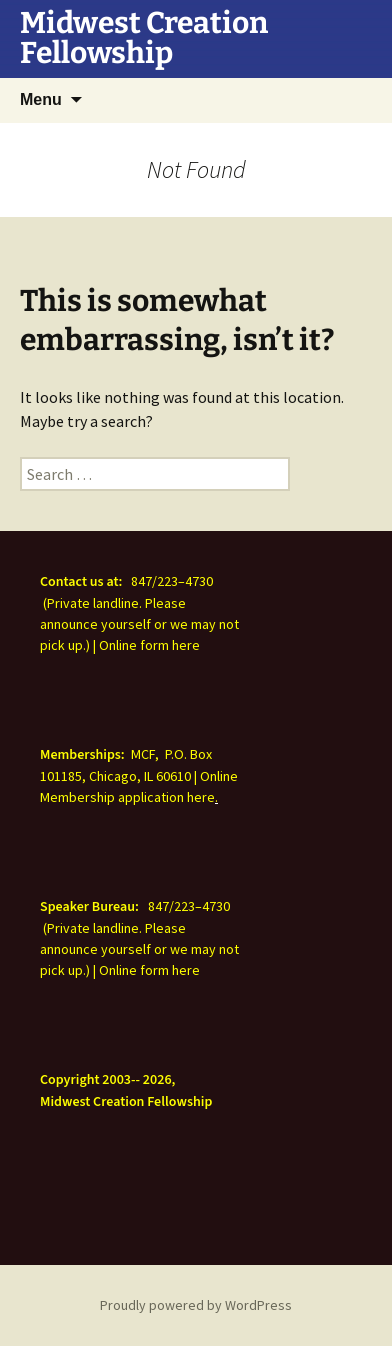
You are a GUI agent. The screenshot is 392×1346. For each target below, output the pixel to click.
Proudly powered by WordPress (196, 1305)
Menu (41, 99)
